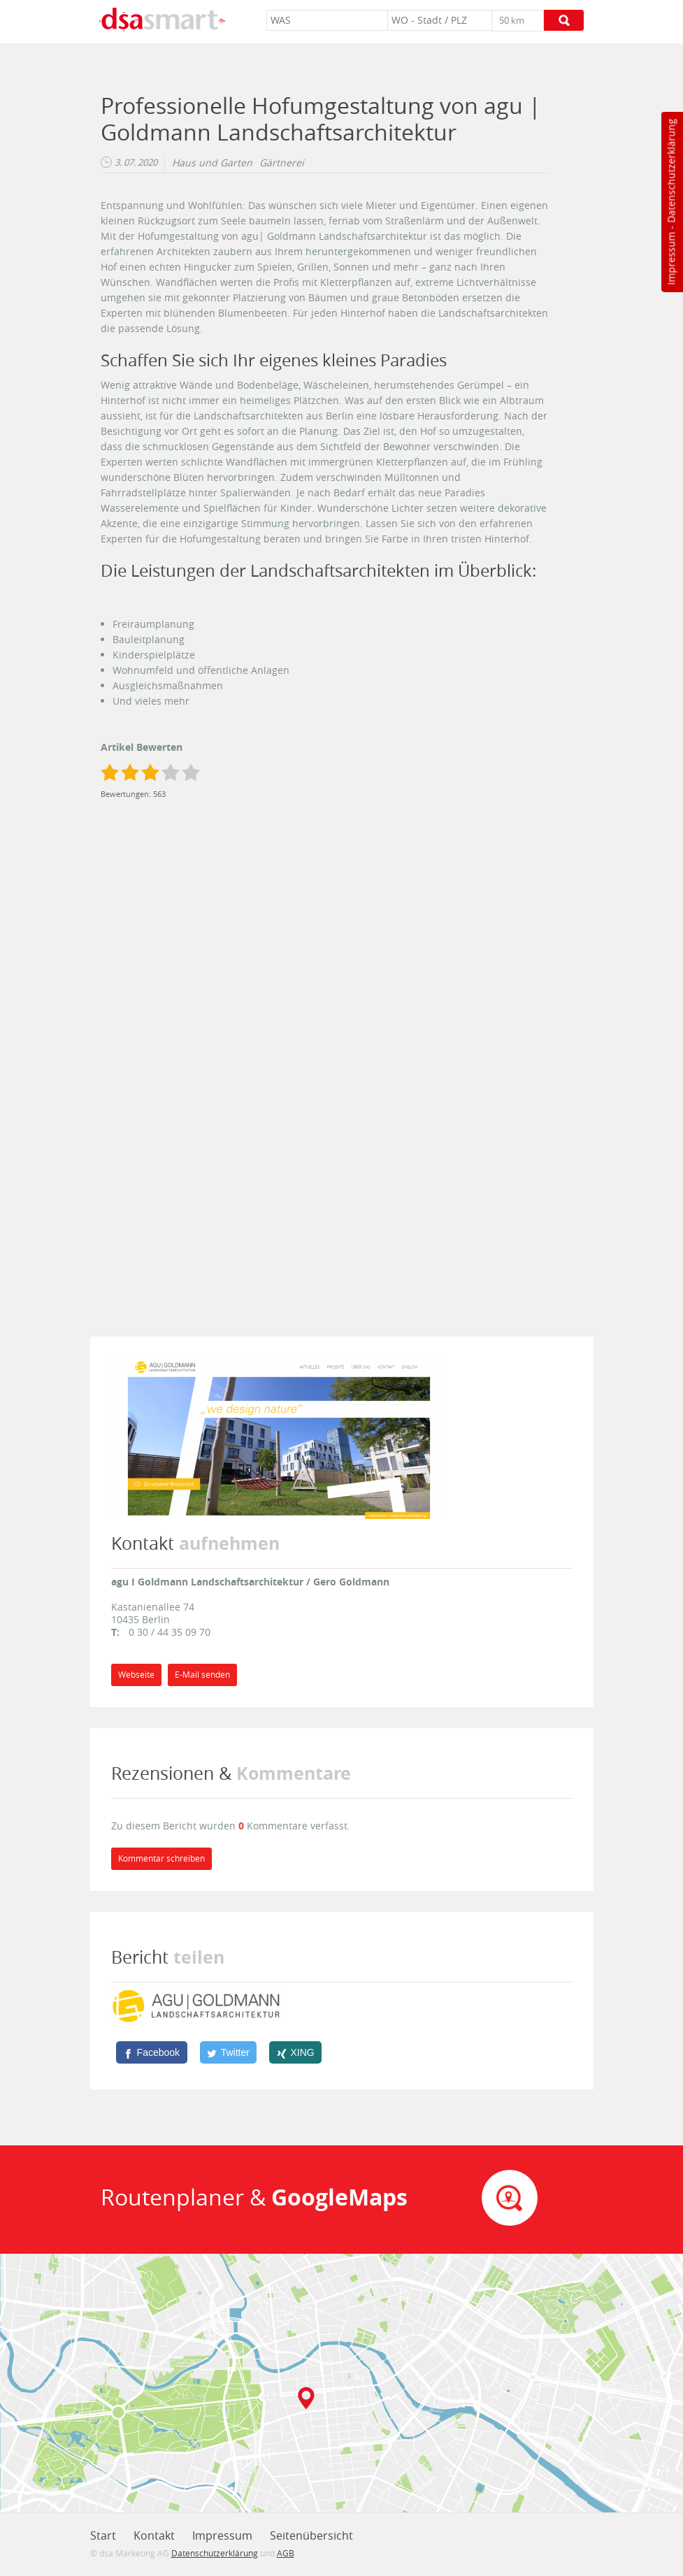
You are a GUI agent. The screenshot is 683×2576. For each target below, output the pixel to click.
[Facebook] (151, 2052)
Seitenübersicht (311, 2535)
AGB (285, 2553)
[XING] (295, 2052)
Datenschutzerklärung (670, 171)
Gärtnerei (281, 163)
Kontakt (154, 2535)
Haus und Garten (212, 163)
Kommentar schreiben (161, 1858)
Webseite (136, 1674)
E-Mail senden (202, 1674)
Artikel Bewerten (141, 747)
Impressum (670, 258)
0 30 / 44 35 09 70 (169, 1632)
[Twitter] (228, 2052)
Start (103, 2535)
